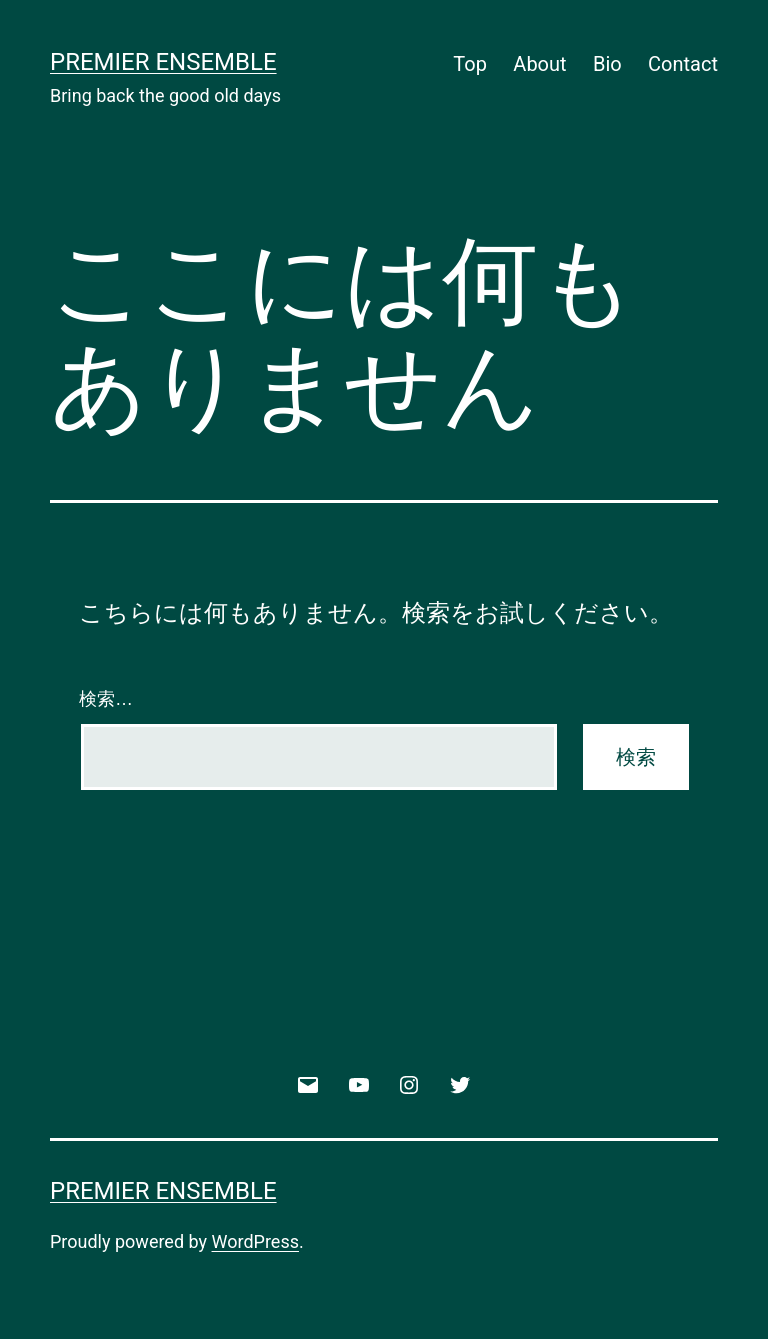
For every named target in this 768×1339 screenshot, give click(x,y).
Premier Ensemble (163, 62)
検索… (106, 699)
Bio (607, 64)
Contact (683, 64)
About (539, 64)
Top (470, 64)
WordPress (255, 1241)
